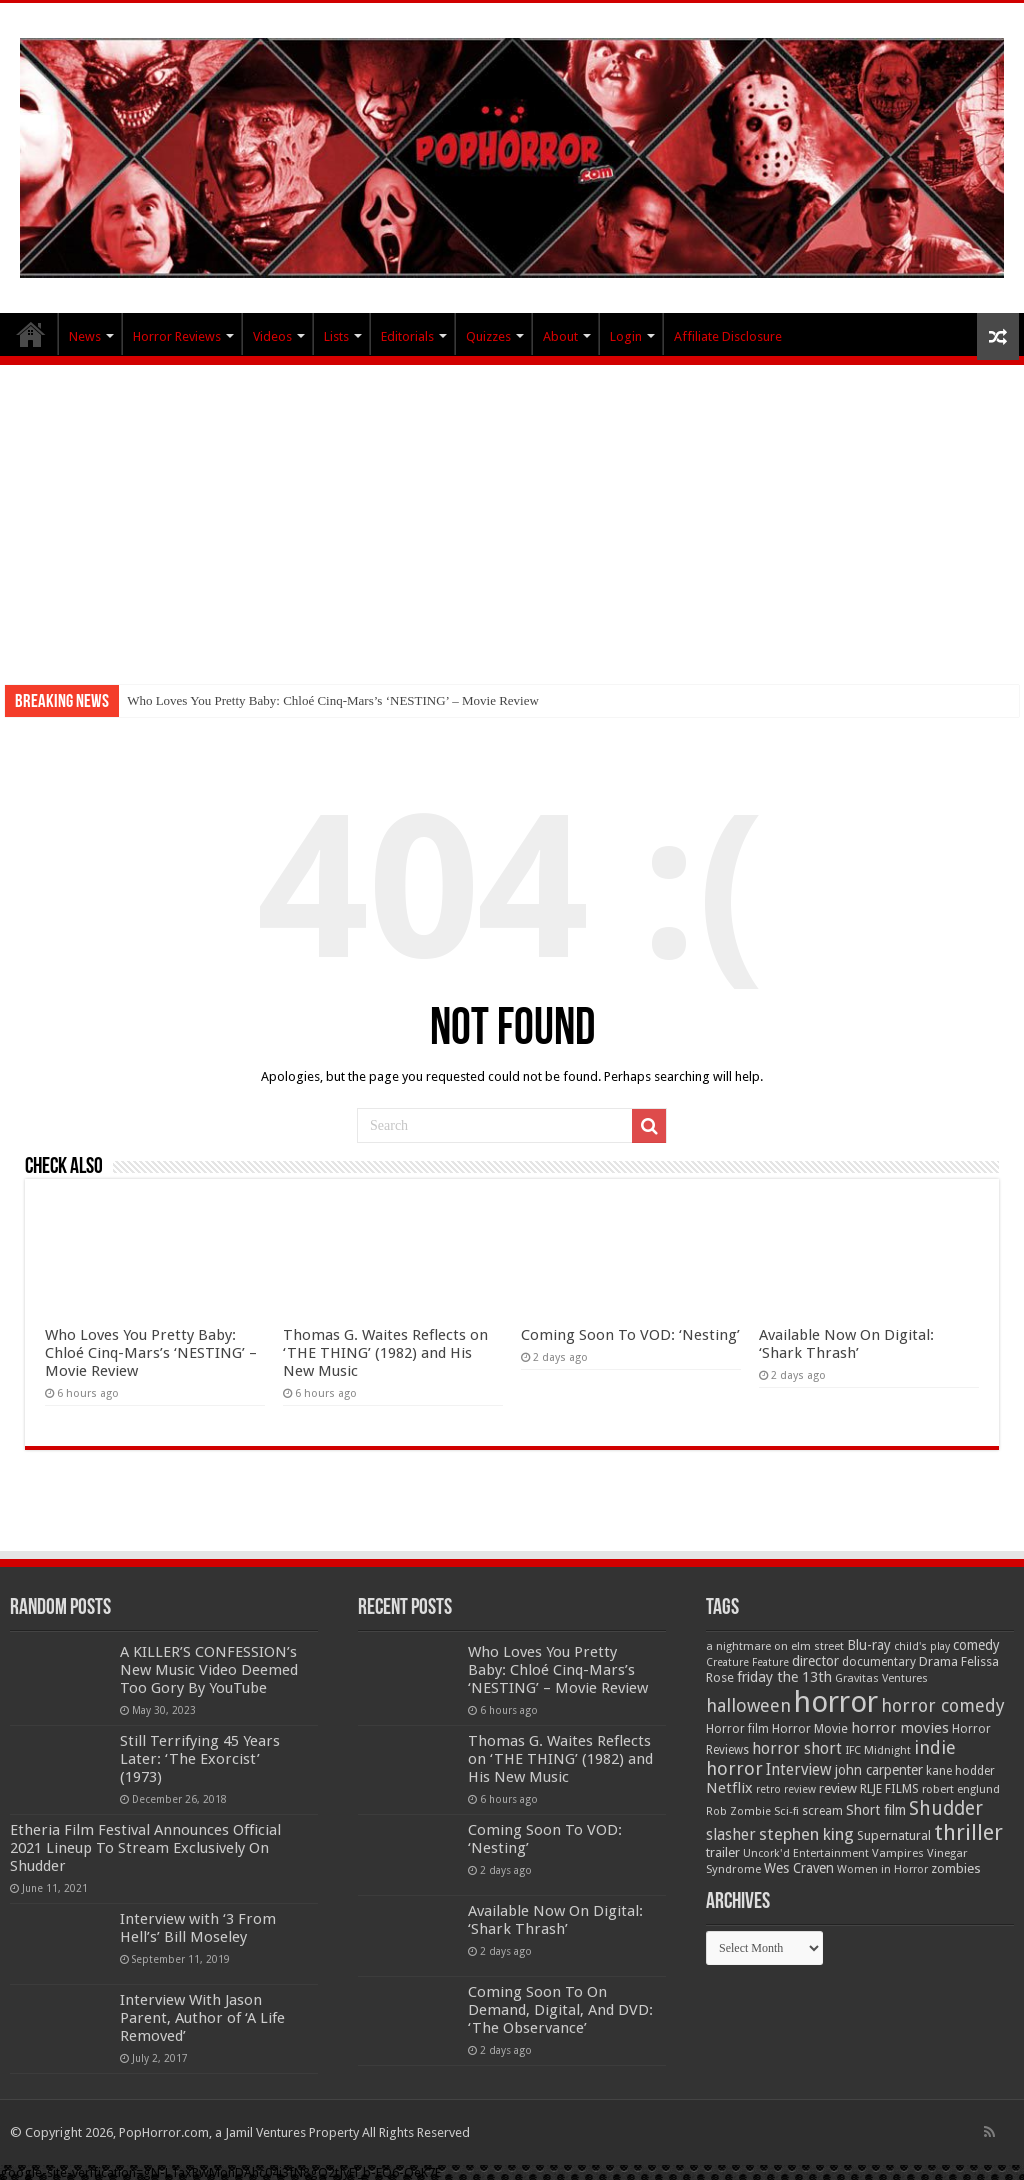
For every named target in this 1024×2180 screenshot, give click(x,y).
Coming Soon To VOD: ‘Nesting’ (630, 1335)
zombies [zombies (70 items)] (956, 1868)
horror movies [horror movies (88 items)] (900, 1728)
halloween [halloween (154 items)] (748, 1705)
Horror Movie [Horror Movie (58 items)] (810, 1729)
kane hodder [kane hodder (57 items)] (960, 1771)
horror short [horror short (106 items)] (797, 1748)
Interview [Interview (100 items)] (799, 1770)
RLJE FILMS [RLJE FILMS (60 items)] (889, 1788)
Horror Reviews (177, 336)
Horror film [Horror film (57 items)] (737, 1729)
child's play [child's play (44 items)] (922, 1646)
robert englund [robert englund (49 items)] (961, 1789)
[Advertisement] (512, 515)
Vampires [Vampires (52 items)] (898, 1853)
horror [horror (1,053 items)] (836, 1702)
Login (626, 336)
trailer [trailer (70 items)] (723, 1852)
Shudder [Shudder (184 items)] (946, 1808)
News (85, 336)
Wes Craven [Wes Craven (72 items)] (799, 1868)
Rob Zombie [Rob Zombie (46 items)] (738, 1811)
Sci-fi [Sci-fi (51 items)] (786, 1811)
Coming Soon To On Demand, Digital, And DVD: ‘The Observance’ (560, 2010)
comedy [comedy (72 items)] (976, 1645)
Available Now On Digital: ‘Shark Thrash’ (846, 1344)
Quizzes (488, 336)
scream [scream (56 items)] (822, 1811)
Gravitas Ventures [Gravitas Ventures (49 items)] (881, 1678)
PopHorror (31, 334)
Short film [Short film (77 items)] (876, 1810)
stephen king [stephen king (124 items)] (806, 1834)
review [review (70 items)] (838, 1788)
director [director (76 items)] (815, 1661)
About (560, 336)
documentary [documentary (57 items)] (879, 1662)
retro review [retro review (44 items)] (786, 1789)
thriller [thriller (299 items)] (968, 1832)
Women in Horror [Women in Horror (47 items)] (882, 1869)
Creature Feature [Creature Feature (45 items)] (747, 1662)
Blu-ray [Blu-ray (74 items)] (869, 1645)
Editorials (407, 336)
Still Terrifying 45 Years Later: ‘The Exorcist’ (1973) (200, 1759)
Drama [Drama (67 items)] (938, 1661)
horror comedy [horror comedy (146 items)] (943, 1705)
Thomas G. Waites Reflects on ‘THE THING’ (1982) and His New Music (385, 1353)
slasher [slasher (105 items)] (731, 1834)
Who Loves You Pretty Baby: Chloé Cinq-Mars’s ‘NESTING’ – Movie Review (333, 700)
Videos (272, 336)
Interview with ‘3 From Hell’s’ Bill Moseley (198, 1928)
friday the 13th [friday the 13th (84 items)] (784, 1677)
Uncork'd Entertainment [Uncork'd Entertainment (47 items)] (806, 1853)
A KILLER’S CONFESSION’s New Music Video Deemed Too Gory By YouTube (209, 1670)
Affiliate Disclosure (728, 336)
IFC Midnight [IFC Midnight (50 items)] (878, 1750)
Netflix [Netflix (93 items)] (729, 1788)
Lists (336, 336)
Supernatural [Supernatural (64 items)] (894, 1835)
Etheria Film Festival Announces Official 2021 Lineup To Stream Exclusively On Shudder (145, 1848)
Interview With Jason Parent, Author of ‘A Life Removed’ (202, 2018)
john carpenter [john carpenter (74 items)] (879, 1770)
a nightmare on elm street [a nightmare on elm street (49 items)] (775, 1646)
